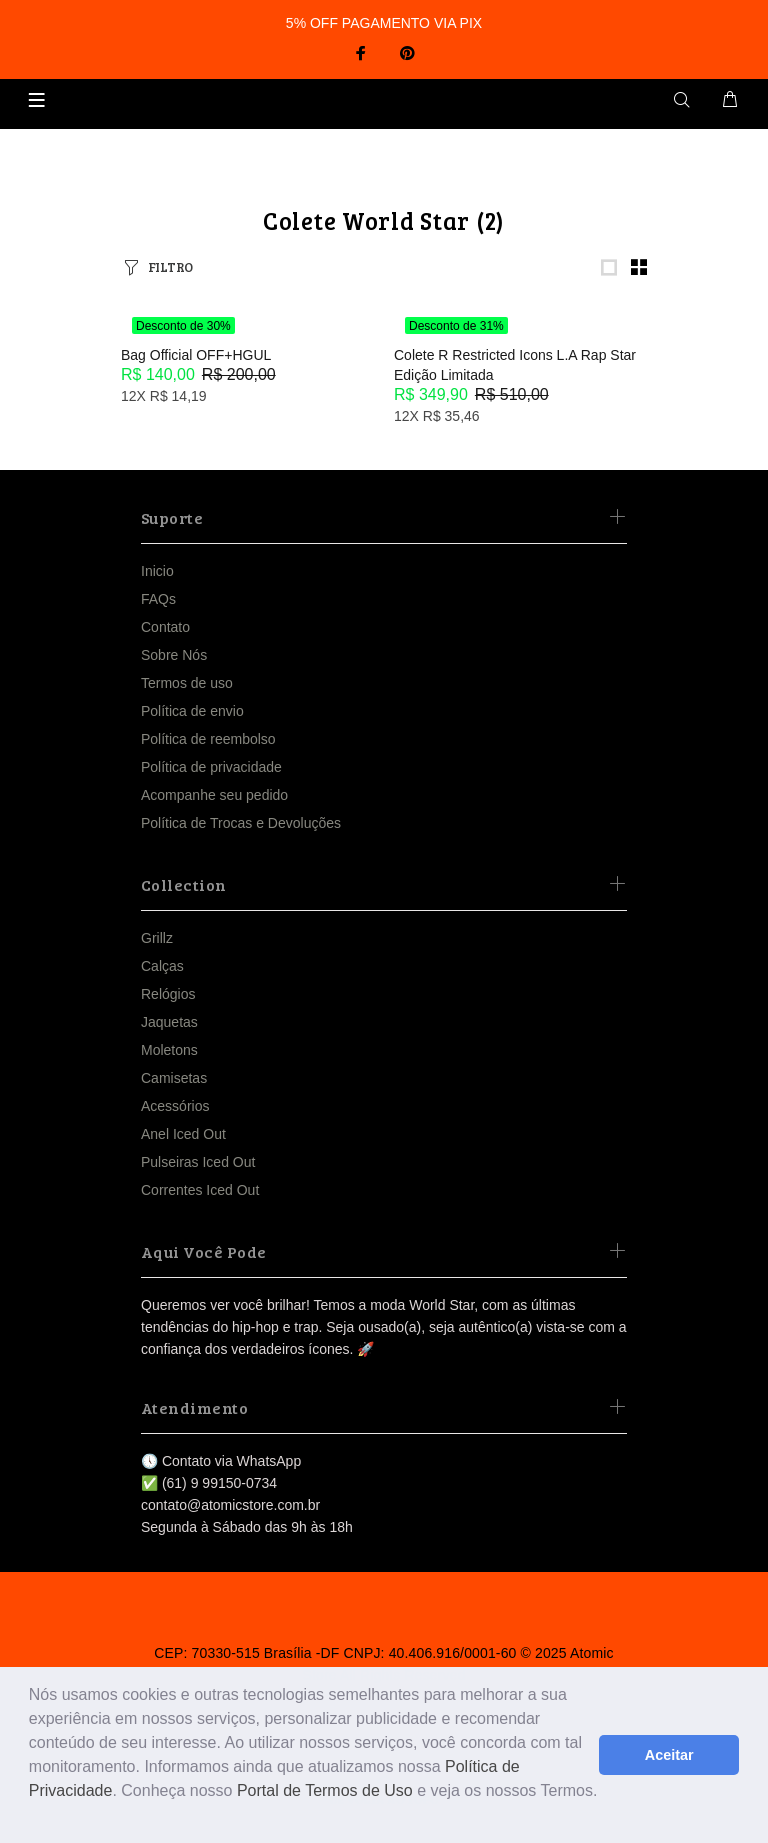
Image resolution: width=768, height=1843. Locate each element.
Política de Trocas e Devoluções (241, 823)
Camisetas (174, 1078)
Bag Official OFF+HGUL (196, 355)
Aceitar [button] (669, 1755)
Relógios (168, 994)
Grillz (157, 938)
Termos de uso (187, 683)
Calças (162, 966)
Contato (165, 627)
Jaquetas (169, 1022)
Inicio (157, 571)
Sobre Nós (174, 655)
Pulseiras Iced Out (198, 1162)
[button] (32, 1817)
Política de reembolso (208, 739)
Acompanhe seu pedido (214, 795)
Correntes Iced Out (200, 1190)
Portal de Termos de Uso (325, 1790)
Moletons (169, 1050)
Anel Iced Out (183, 1134)
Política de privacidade (211, 767)
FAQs (158, 599)
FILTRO (170, 267)
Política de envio (192, 711)
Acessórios (175, 1106)
